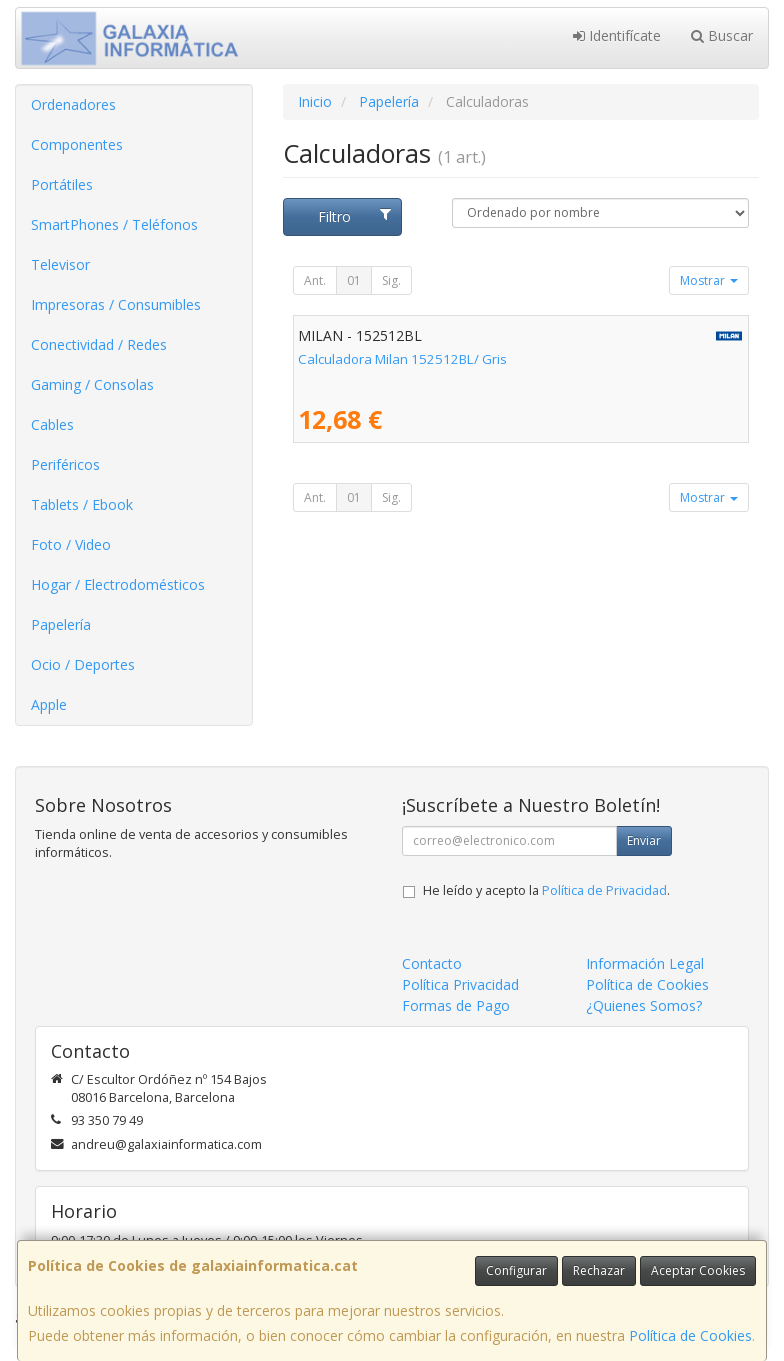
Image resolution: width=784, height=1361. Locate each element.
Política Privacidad (460, 984)
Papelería (61, 624)
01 (354, 280)
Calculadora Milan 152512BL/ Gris (402, 359)
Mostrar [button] (709, 280)
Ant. (315, 280)
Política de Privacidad (604, 890)
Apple (49, 704)
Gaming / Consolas (92, 384)
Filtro (354, 216)
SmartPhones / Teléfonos (114, 224)
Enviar (644, 840)
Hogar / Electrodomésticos (118, 584)
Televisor (60, 264)
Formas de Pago (456, 1005)
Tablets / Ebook (82, 504)
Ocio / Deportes (83, 664)
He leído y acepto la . (546, 890)
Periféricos (65, 464)
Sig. (391, 280)
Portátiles (62, 184)
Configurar (516, 1270)
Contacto (432, 963)
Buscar (722, 35)
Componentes (77, 144)
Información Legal (645, 963)
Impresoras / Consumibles (116, 304)
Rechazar (599, 1270)
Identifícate (617, 35)
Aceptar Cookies (698, 1270)
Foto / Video (71, 544)
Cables (52, 424)
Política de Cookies (690, 1335)
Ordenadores (73, 104)
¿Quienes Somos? (644, 1005)
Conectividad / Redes (99, 344)
